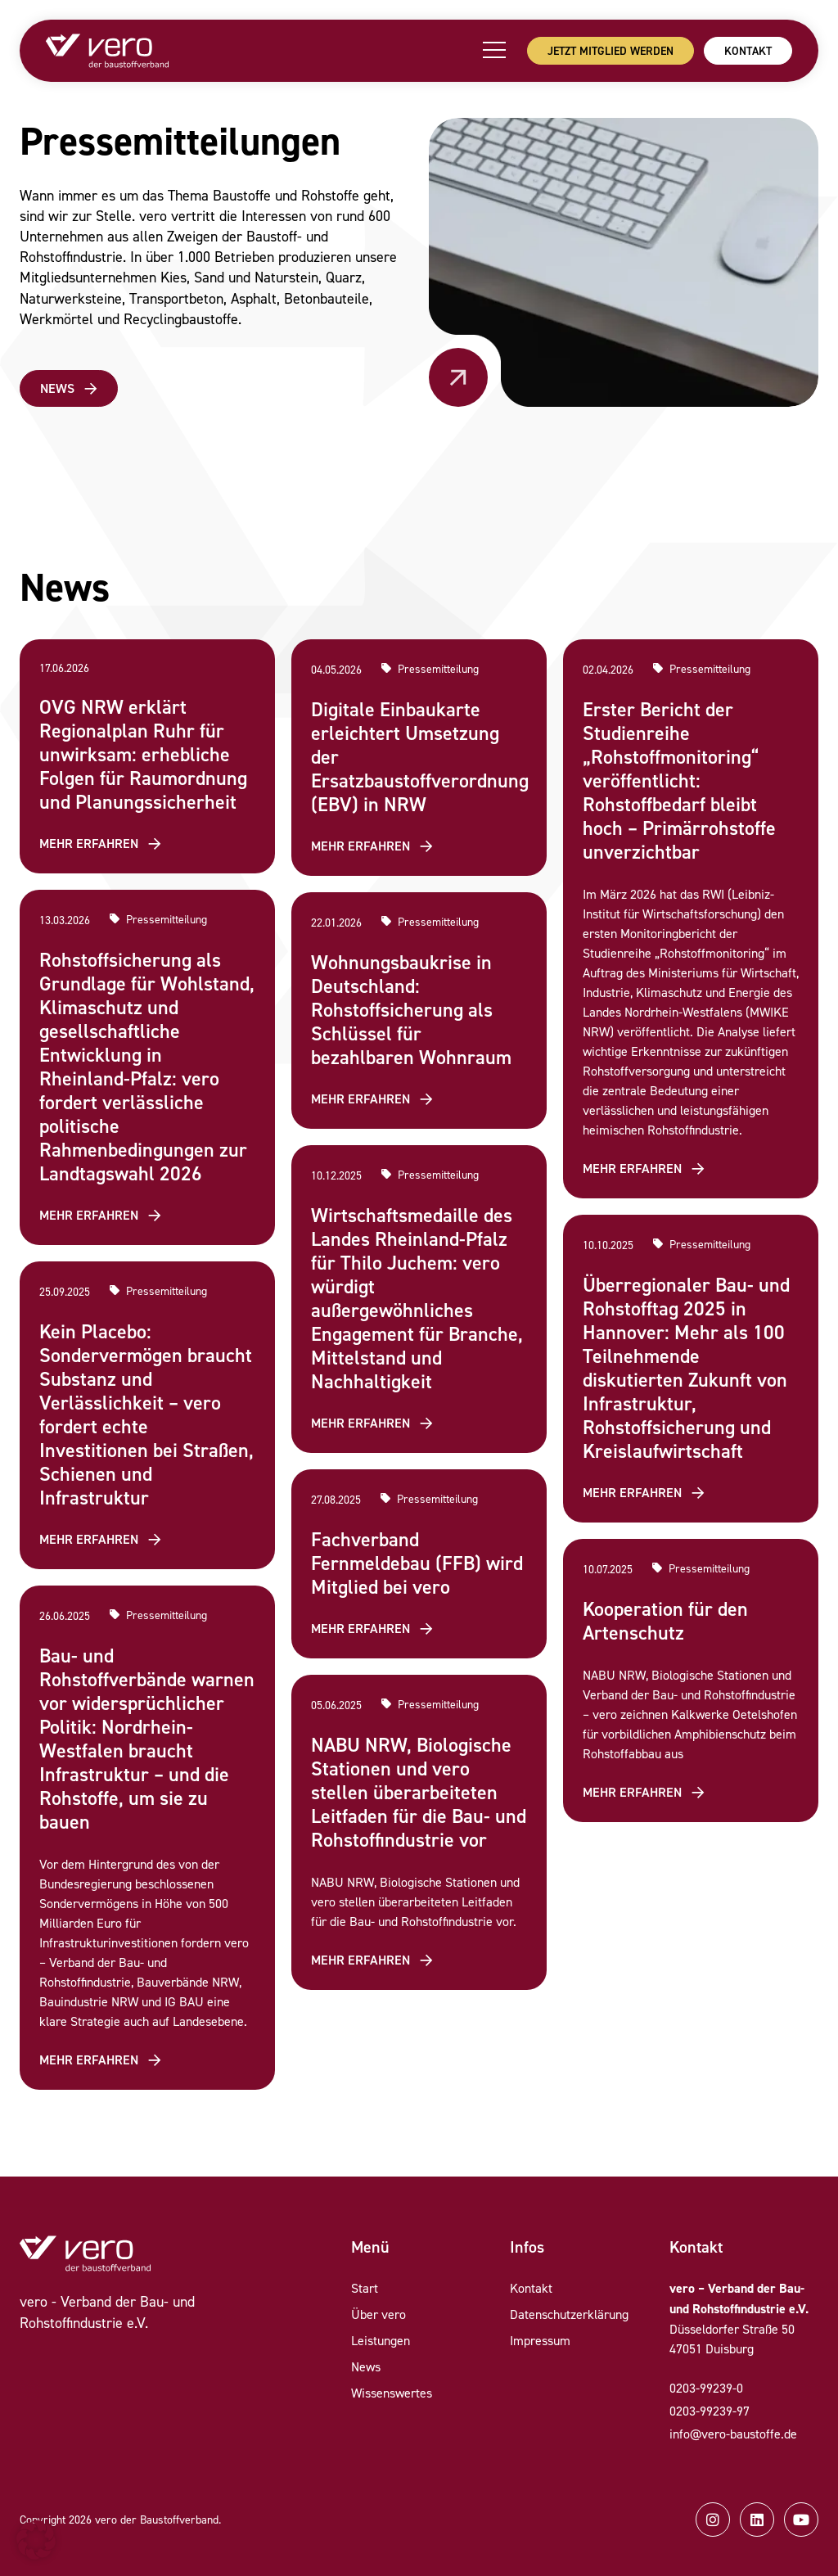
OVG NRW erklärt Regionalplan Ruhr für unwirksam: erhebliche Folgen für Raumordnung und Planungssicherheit (143, 754)
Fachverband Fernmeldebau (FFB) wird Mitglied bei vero (417, 1563)
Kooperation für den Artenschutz (665, 1620)
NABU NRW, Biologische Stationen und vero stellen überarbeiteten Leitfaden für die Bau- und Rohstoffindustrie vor (418, 1792)
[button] (36, 2540)
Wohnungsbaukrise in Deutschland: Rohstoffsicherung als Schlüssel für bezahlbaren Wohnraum (411, 1010)
